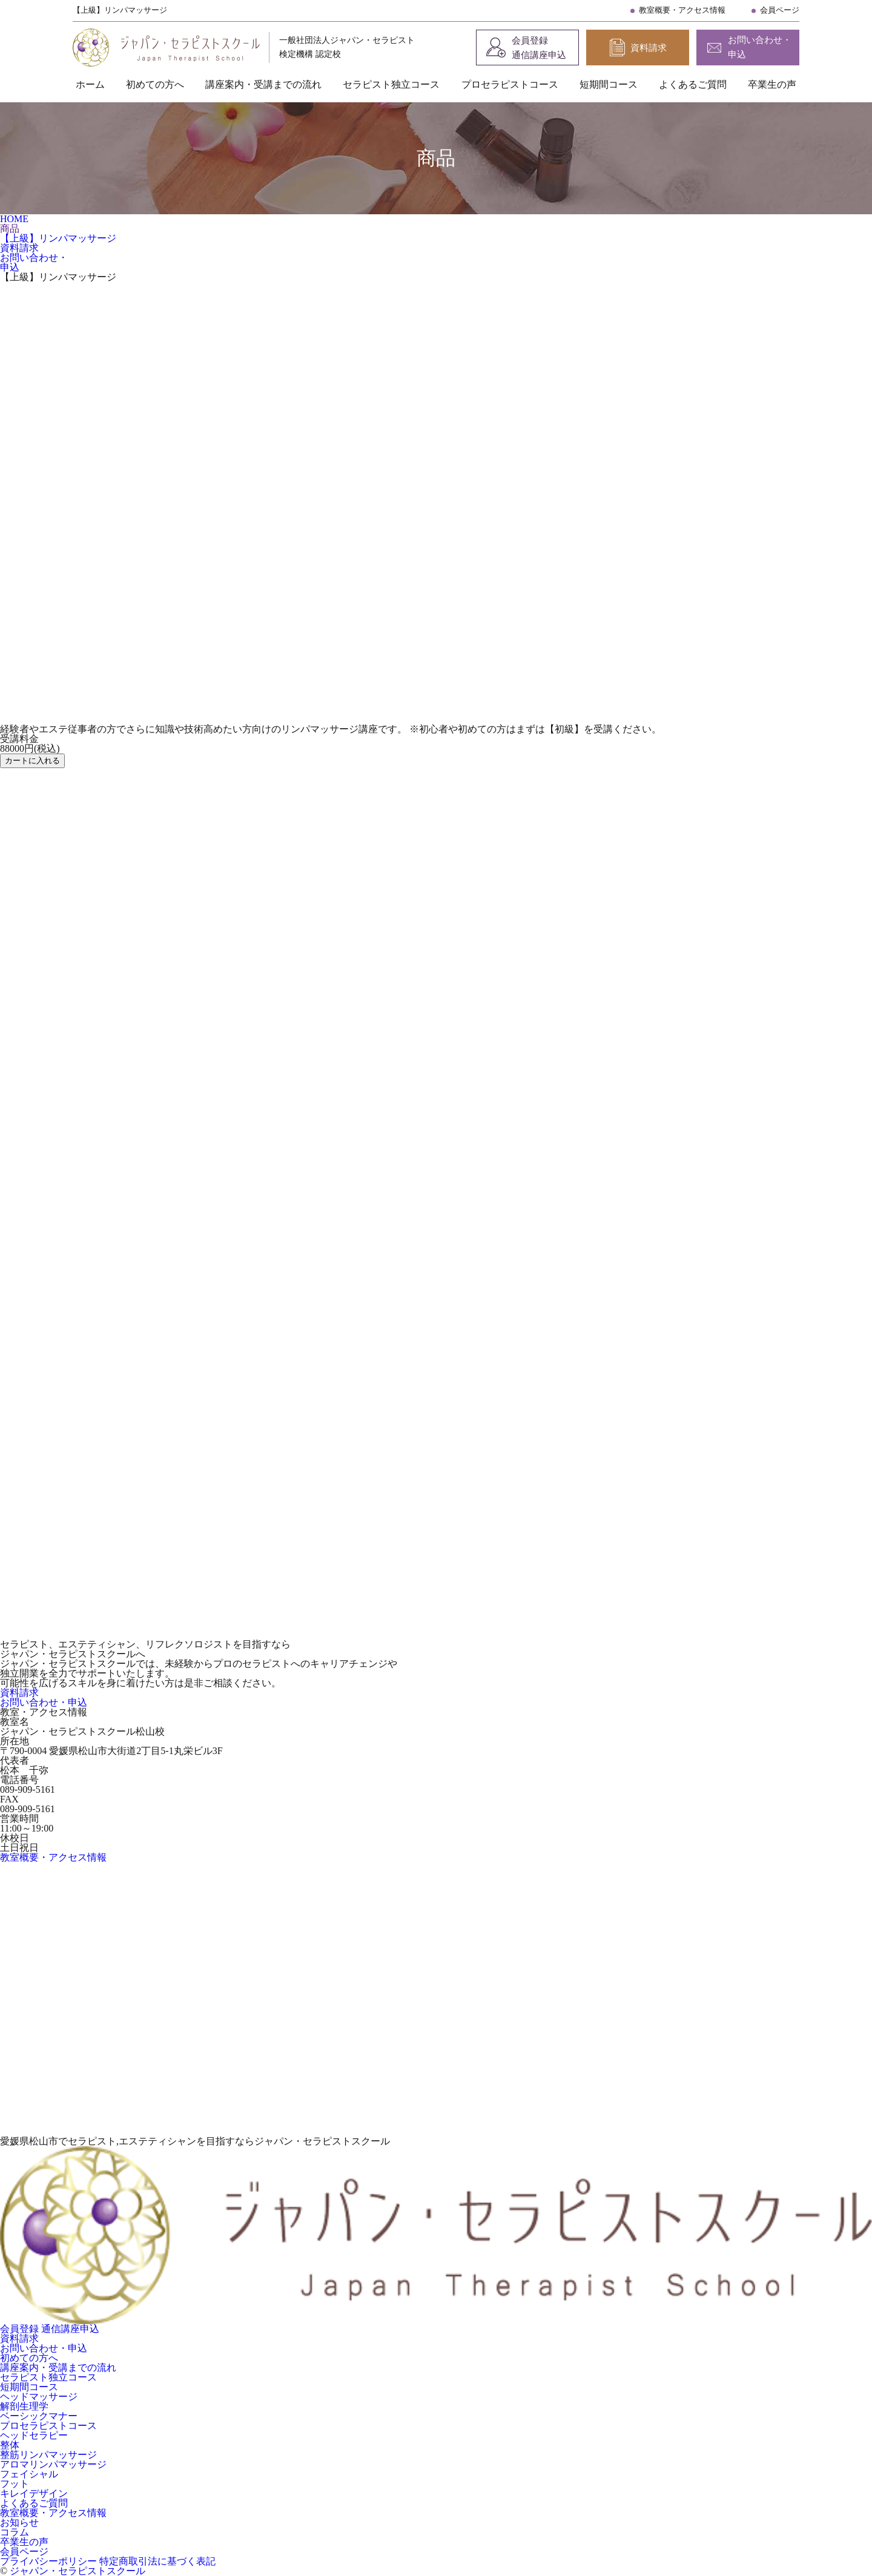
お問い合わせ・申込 (759, 47)
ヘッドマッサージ (39, 2396)
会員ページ (779, 10)
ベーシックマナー (39, 2416)
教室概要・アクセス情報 (682, 10)
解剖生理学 (24, 2406)
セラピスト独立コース (391, 84)
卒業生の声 (772, 84)
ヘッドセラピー (34, 2435)
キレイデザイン (34, 2493)
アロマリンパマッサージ (53, 2464)
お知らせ (19, 2522)
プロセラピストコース (509, 84)
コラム (14, 2532)
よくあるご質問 (693, 84)
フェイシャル (29, 2474)
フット (14, 2484)
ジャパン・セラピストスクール (77, 2571)
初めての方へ (155, 84)
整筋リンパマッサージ (48, 2455)
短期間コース (609, 84)
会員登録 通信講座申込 (539, 48)
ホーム (90, 84)
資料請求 (648, 48)
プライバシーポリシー (49, 2561)
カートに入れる (32, 760)
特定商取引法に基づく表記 (157, 2561)
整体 (9, 2445)
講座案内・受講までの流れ (263, 84)
